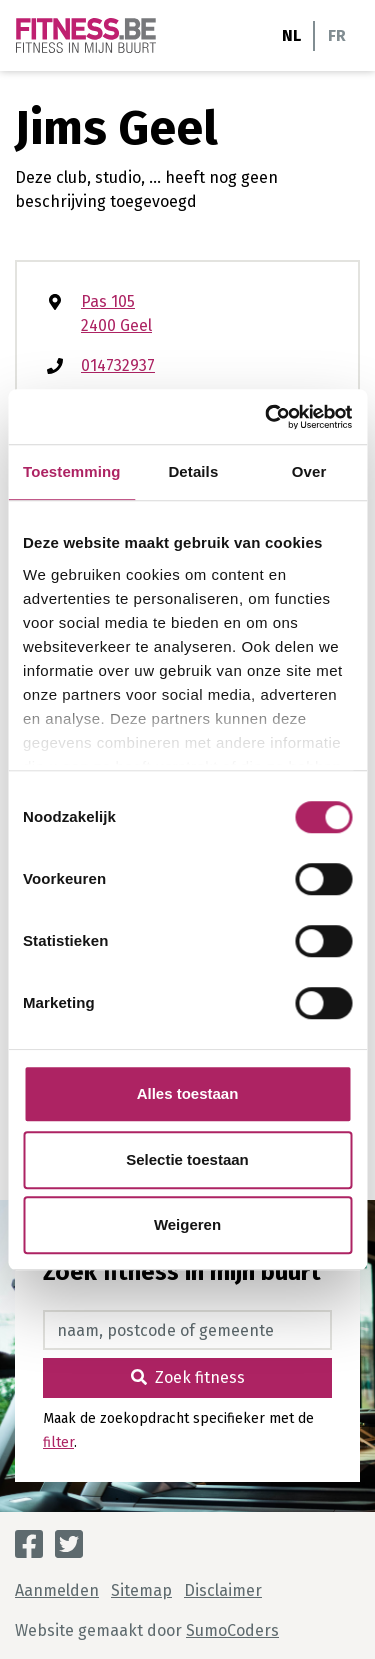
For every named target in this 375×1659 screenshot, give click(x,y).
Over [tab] (309, 471)
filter (58, 1442)
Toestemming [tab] (72, 471)
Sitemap (141, 1590)
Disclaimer (223, 1590)
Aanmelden (57, 1590)
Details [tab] (193, 471)
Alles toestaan (188, 1093)
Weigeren (187, 1224)
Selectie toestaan (187, 1159)
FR (337, 35)
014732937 (118, 365)
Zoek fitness (188, 1377)
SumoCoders (232, 1630)
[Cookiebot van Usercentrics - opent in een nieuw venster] (267, 417)
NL (291, 35)
